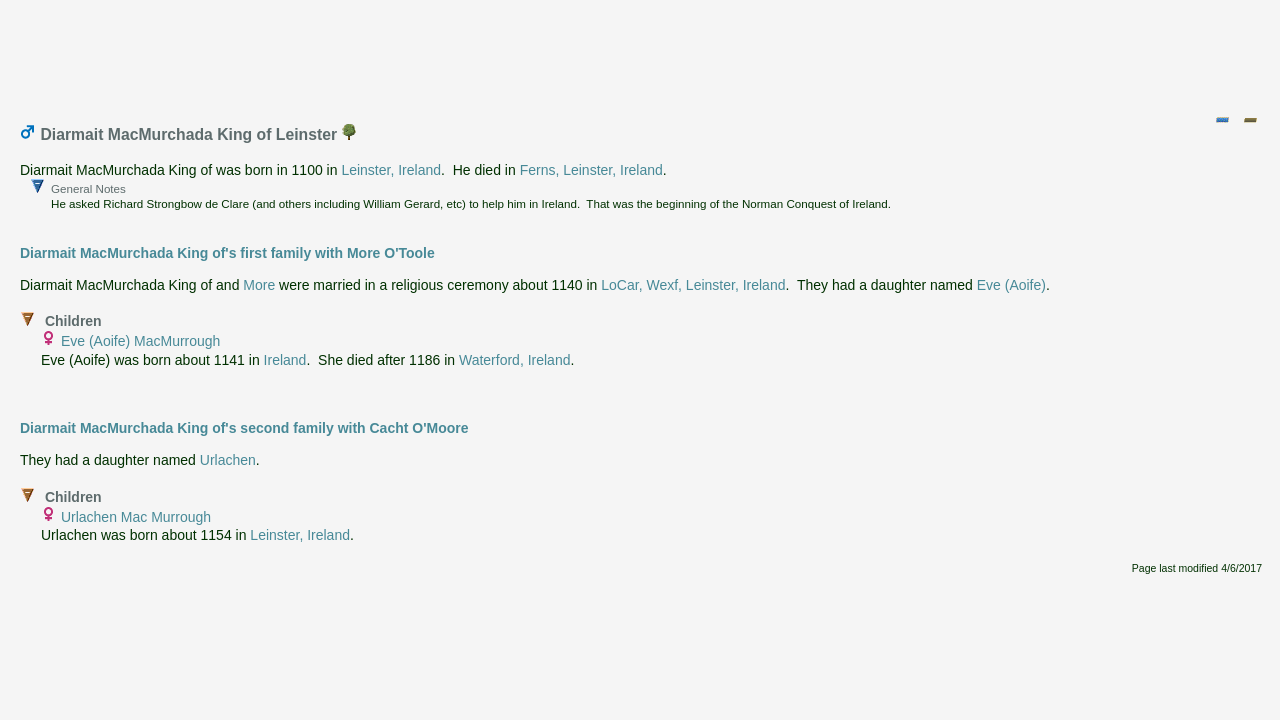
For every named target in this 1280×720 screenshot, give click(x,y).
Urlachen (228, 460)
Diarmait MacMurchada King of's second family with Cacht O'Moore (244, 428)
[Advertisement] (641, 53)
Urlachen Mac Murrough (136, 517)
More (259, 285)
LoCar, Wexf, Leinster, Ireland (693, 285)
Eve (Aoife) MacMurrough (141, 341)
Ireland (285, 360)
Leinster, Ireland (391, 170)
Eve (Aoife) (1011, 285)
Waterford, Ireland (515, 360)
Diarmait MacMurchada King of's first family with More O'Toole (227, 253)
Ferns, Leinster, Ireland (591, 170)
